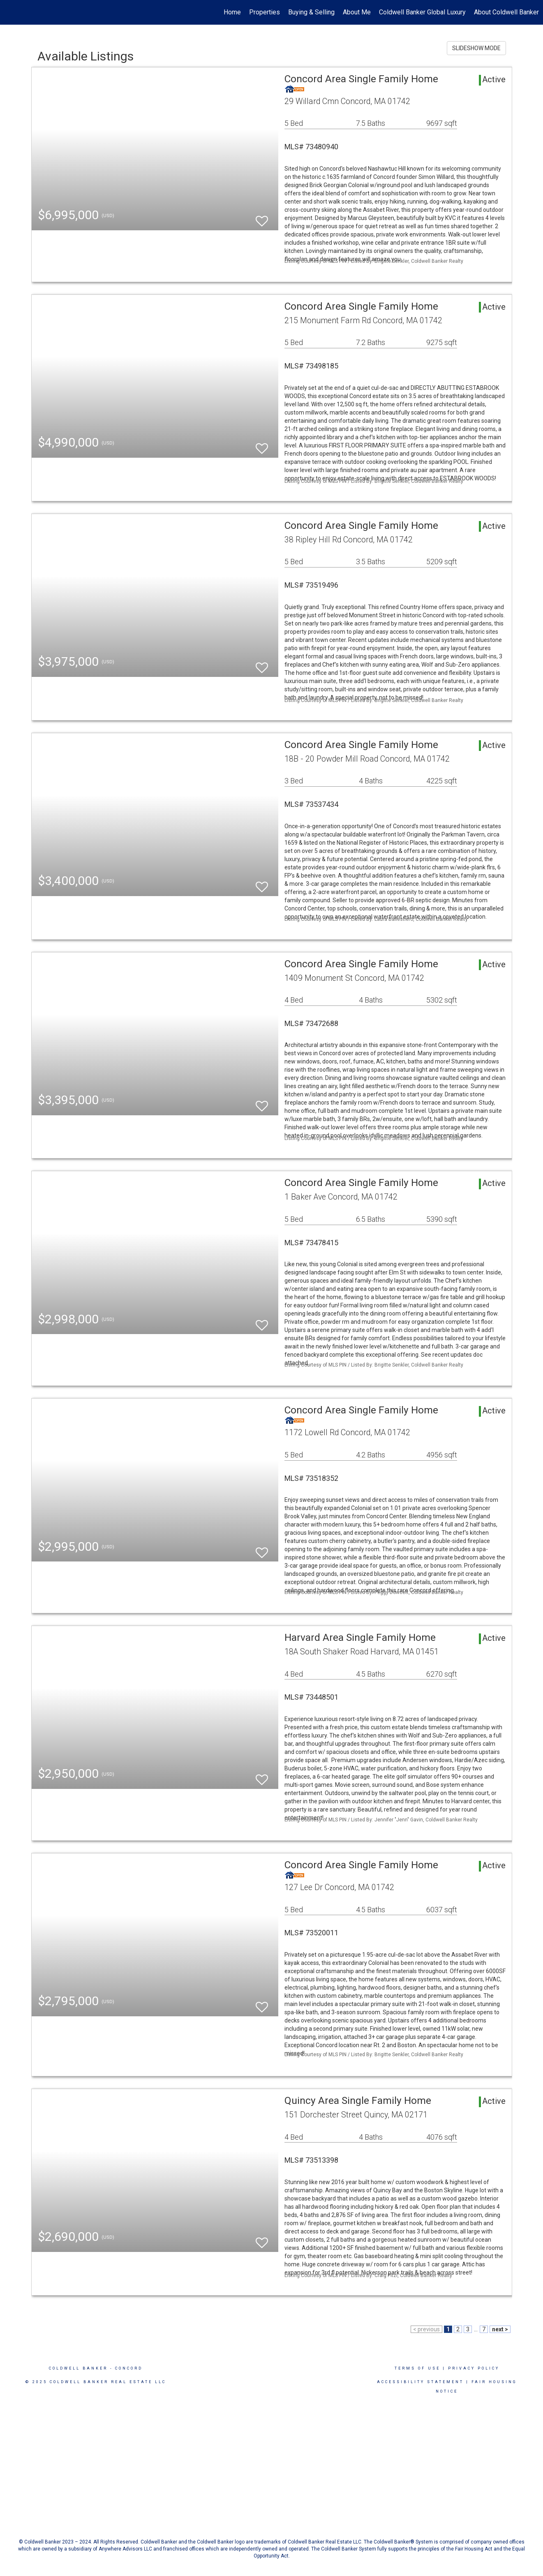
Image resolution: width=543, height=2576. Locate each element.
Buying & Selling (311, 12)
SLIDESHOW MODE (476, 48)
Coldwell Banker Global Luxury (422, 12)
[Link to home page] (10, 12)
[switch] (262, 217)
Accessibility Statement (420, 2382)
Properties (264, 12)
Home (232, 12)
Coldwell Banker (78, 2368)
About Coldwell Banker (506, 12)
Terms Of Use (417, 2368)
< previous (426, 2329)
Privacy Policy (473, 2368)
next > (500, 2329)
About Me (357, 12)
